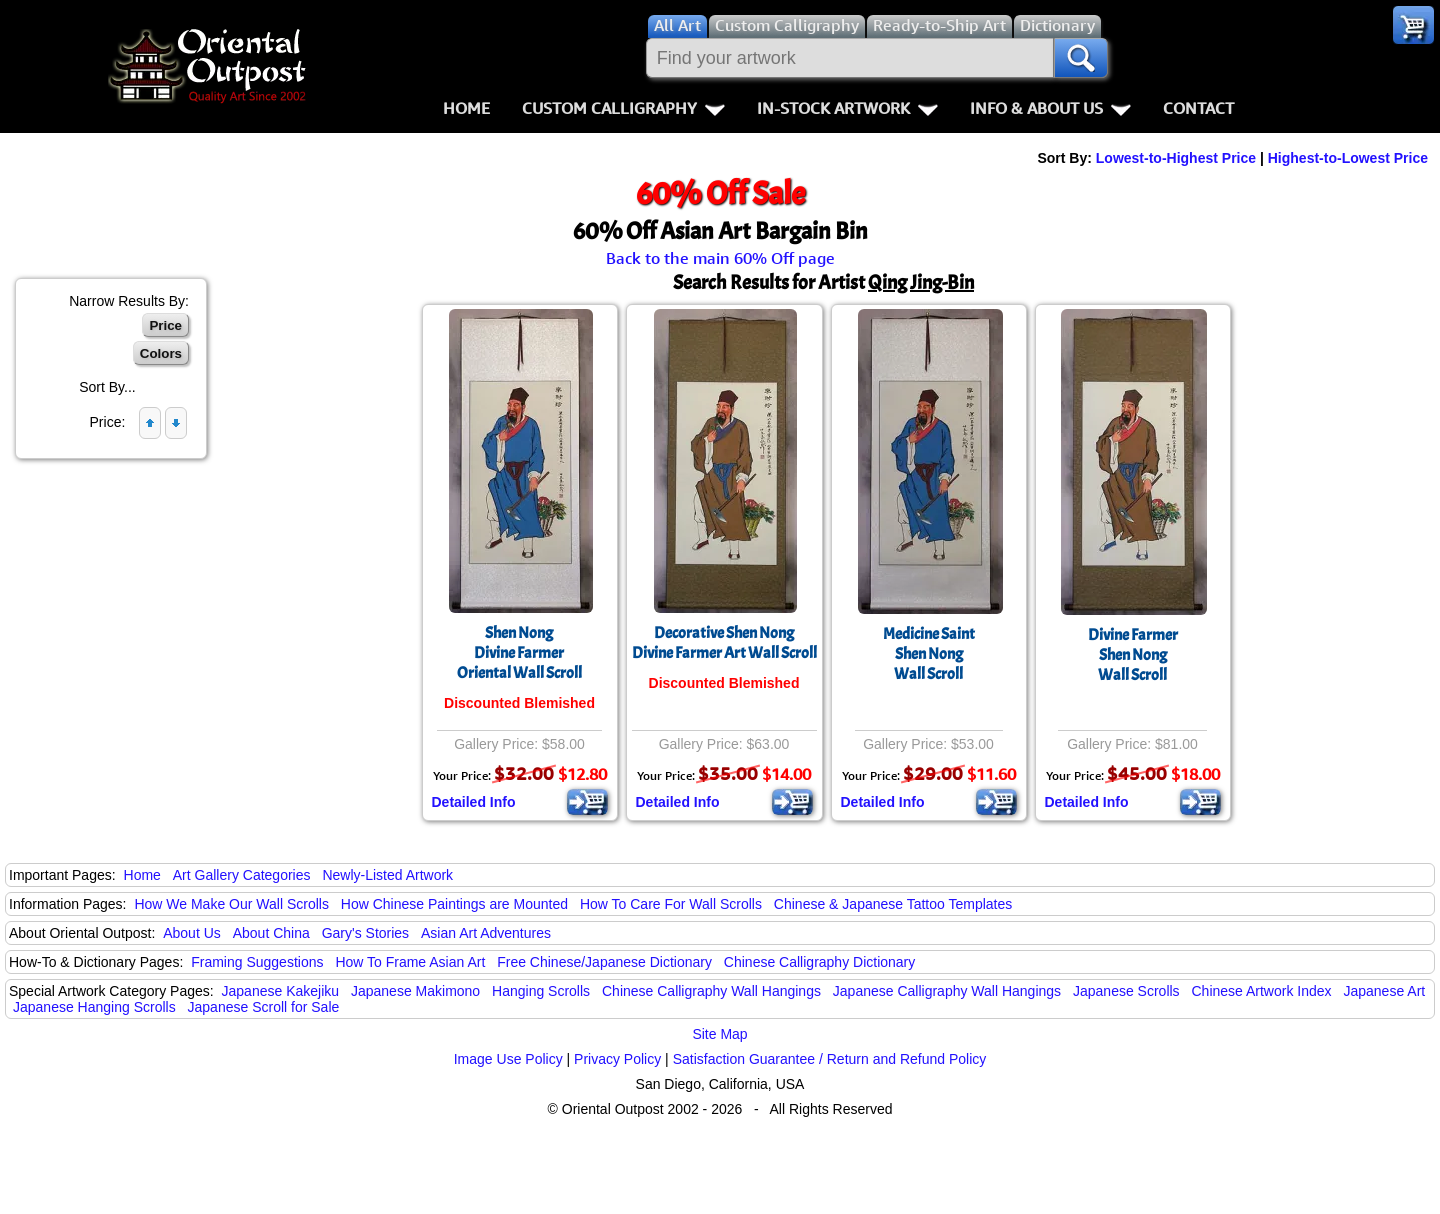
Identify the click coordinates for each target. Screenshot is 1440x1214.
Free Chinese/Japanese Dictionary (604, 962)
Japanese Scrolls (1126, 991)
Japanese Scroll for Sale (264, 1007)
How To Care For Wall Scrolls (671, 904)
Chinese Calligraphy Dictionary (819, 962)
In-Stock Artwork (847, 108)
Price (165, 325)
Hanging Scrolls (541, 991)
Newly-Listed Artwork (387, 875)
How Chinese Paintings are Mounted (454, 904)
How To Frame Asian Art (410, 962)
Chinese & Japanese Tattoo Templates (893, 904)
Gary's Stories (365, 933)
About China (271, 933)
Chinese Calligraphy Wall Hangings (711, 991)
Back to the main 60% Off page (720, 258)
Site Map (719, 1034)
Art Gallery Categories (242, 875)
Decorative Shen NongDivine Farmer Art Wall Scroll (724, 643)
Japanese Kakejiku (281, 991)
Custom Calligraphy (623, 108)
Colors (161, 353)
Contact (1198, 108)
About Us (192, 933)
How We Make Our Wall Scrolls (231, 904)
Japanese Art (1384, 991)
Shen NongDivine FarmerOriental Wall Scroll (519, 653)
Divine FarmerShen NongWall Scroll (1133, 655)
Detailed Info (474, 802)
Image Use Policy (508, 1059)
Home (466, 108)
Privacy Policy (617, 1059)
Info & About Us (1050, 108)
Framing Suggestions (257, 962)
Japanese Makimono (415, 991)
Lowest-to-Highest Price (1176, 158)
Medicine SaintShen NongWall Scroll (929, 654)
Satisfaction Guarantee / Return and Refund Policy (830, 1059)
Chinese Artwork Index (1262, 991)
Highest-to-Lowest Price (1348, 158)
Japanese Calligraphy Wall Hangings (947, 991)
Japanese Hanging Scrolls (94, 1007)
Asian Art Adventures (486, 933)
